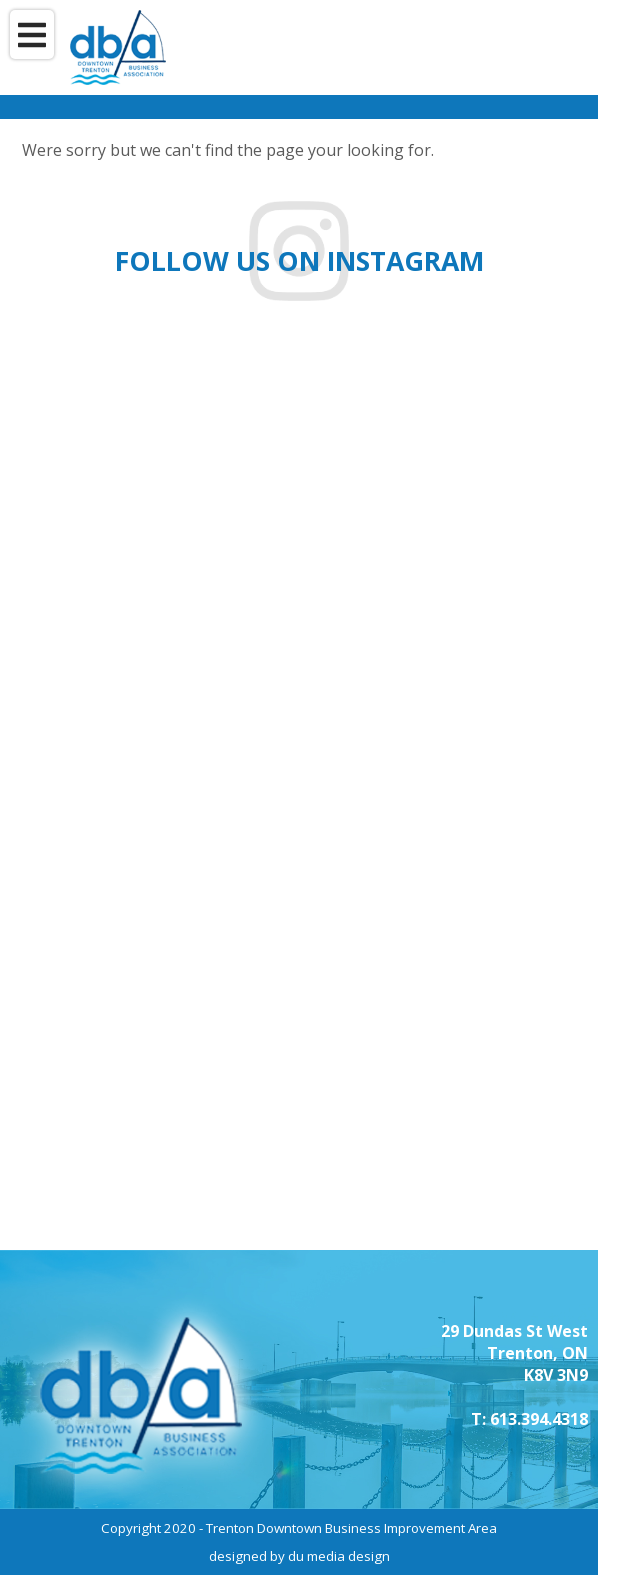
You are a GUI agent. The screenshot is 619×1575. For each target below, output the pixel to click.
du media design (339, 1556)
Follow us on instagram (299, 261)
